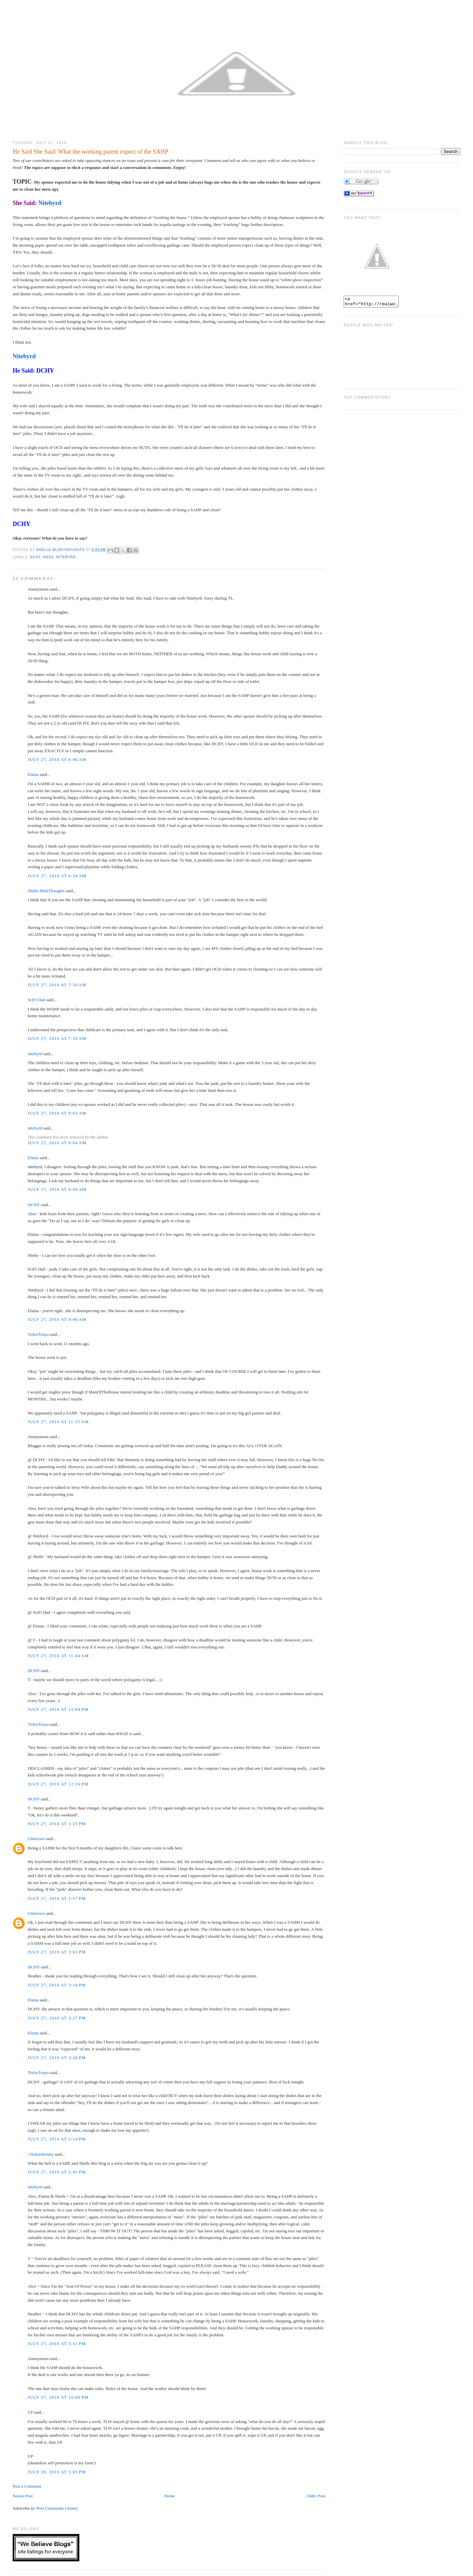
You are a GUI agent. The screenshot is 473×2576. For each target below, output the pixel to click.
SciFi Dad (36, 999)
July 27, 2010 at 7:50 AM (57, 984)
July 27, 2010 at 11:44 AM (58, 1655)
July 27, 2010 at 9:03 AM (57, 1113)
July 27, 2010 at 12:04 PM (58, 1709)
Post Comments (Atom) (57, 2508)
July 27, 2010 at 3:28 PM (57, 2057)
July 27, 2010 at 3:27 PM (57, 2017)
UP (30, 2412)
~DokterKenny (41, 2154)
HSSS (48, 557)
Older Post (316, 2495)
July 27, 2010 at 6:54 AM (57, 875)
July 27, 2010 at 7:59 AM (57, 1038)
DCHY (45, 370)
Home (169, 2495)
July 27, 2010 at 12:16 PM (58, 1783)
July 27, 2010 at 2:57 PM (57, 1898)
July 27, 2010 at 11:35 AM (58, 1421)
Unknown (36, 1838)
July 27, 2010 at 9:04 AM (57, 1142)
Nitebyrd (49, 203)
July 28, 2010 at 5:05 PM (57, 2471)
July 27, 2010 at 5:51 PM (57, 2343)
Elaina (33, 774)
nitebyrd (35, 1053)
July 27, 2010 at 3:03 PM (57, 1951)
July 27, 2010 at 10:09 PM (58, 2397)
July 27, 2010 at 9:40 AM (57, 1319)
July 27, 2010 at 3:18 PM (57, 1984)
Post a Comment (27, 2486)
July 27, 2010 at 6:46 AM (57, 759)
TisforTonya (38, 1334)
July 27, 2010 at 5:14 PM (57, 2138)
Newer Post (23, 2495)
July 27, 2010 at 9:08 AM (57, 1189)
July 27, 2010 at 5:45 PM (57, 2171)
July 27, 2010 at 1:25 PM (57, 1823)
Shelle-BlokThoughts (46, 890)
